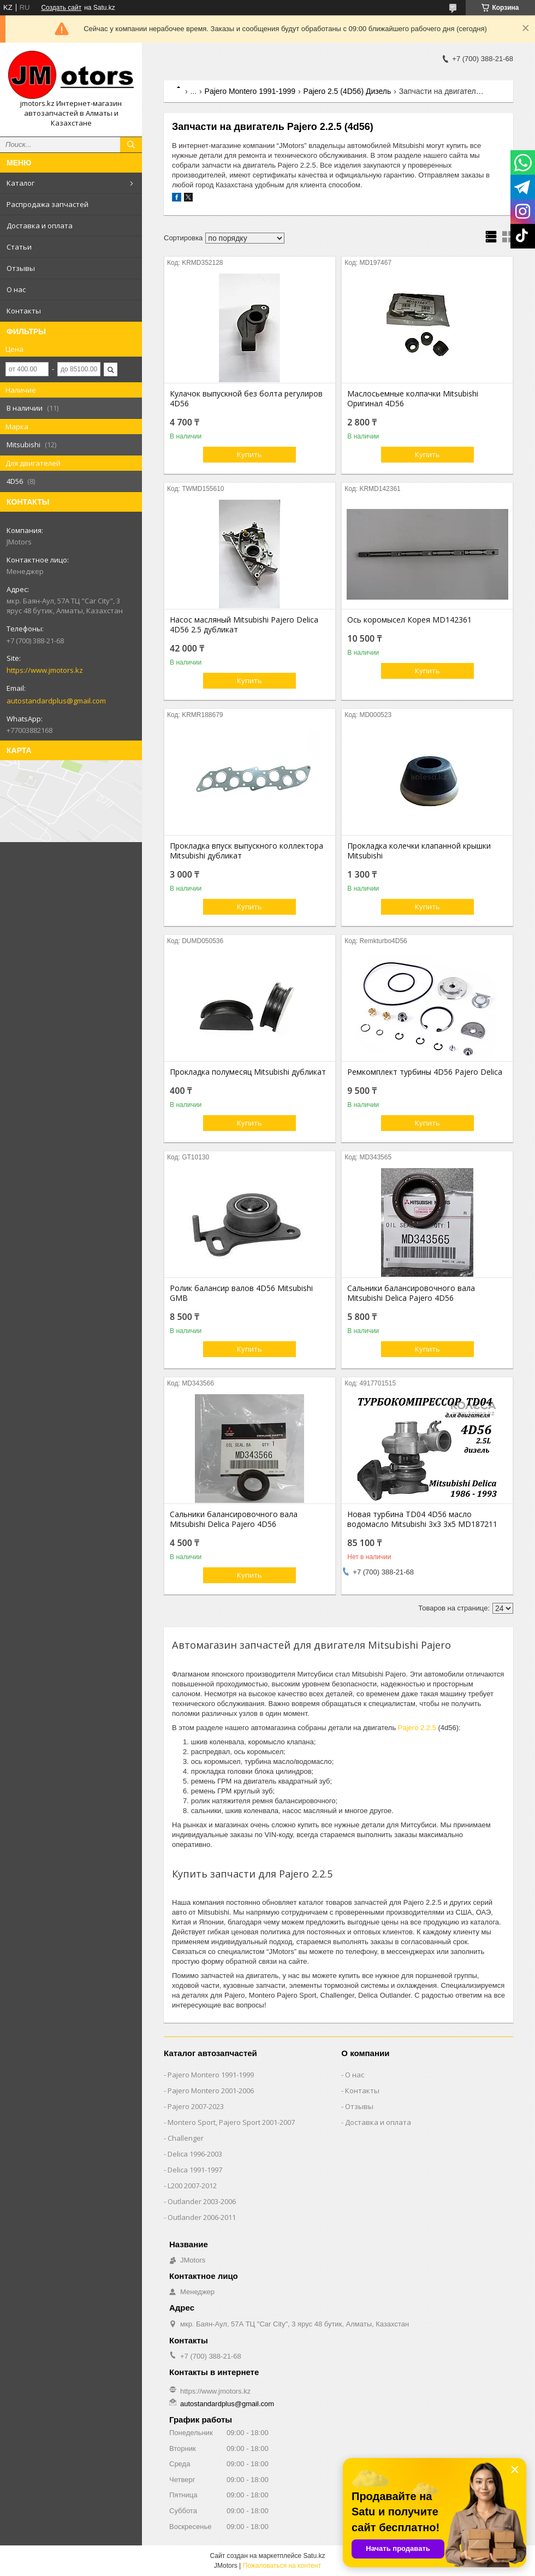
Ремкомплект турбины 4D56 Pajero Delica (424, 1072)
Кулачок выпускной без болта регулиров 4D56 (246, 398)
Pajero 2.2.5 (417, 1728)
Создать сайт (61, 7)
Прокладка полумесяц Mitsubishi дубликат (248, 1072)
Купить (249, 454)
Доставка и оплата (40, 225)
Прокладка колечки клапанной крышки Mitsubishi (419, 851)
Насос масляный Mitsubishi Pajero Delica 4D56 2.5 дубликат (244, 625)
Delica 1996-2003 (195, 2154)
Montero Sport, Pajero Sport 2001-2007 (231, 2122)
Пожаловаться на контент (282, 2565)
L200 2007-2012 (192, 2185)
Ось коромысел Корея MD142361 (409, 620)
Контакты (24, 311)
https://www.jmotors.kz (45, 670)
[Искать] (131, 145)
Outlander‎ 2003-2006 (202, 2201)
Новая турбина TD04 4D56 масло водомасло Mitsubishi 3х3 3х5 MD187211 (422, 1519)
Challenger (186, 2138)
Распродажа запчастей (47, 204)
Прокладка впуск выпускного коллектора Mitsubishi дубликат (246, 851)
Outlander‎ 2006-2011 (202, 2217)
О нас (16, 289)
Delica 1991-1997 (195, 2170)
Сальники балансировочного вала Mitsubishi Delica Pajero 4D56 (411, 1293)
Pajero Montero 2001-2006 (211, 2090)
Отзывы (21, 268)
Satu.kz (314, 2556)
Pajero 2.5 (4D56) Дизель (347, 91)
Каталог (20, 183)
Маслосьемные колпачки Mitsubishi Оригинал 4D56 (412, 398)
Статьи (19, 247)
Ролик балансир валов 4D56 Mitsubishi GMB (241, 1293)
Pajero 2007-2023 (196, 2106)
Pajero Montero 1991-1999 (250, 91)
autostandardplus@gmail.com (56, 701)
